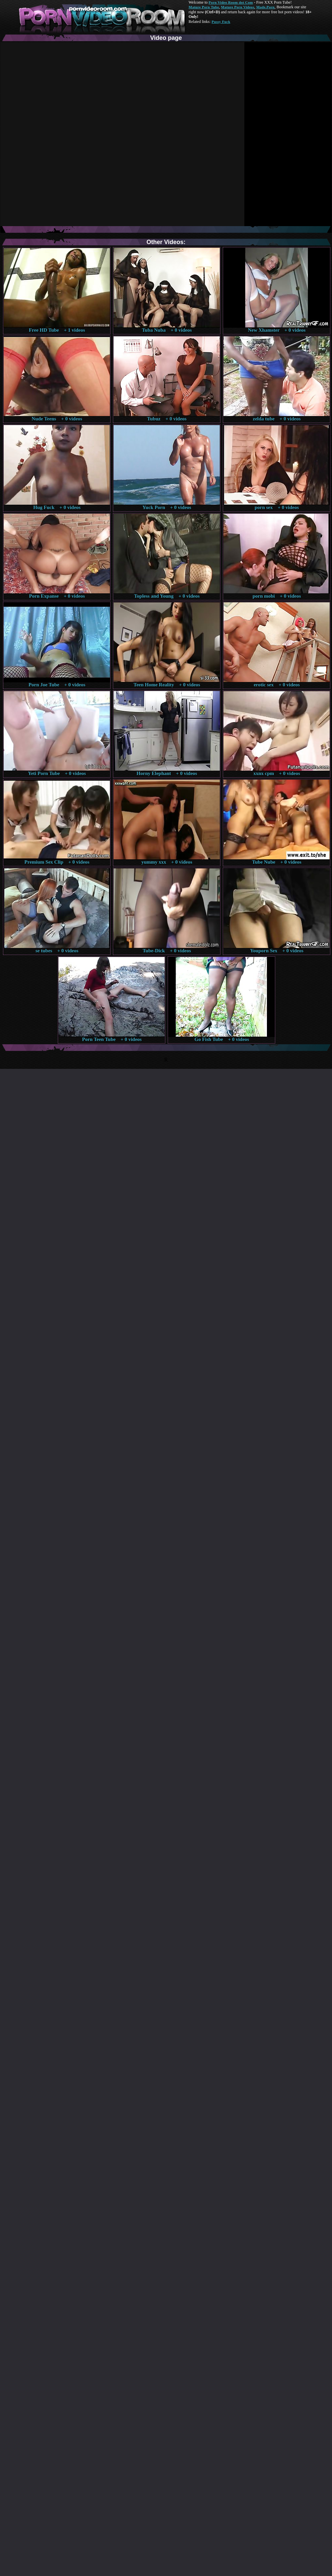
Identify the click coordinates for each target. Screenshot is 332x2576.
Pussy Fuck (220, 22)
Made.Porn (265, 7)
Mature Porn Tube (204, 7)
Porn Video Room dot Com (230, 2)
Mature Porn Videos (237, 7)
